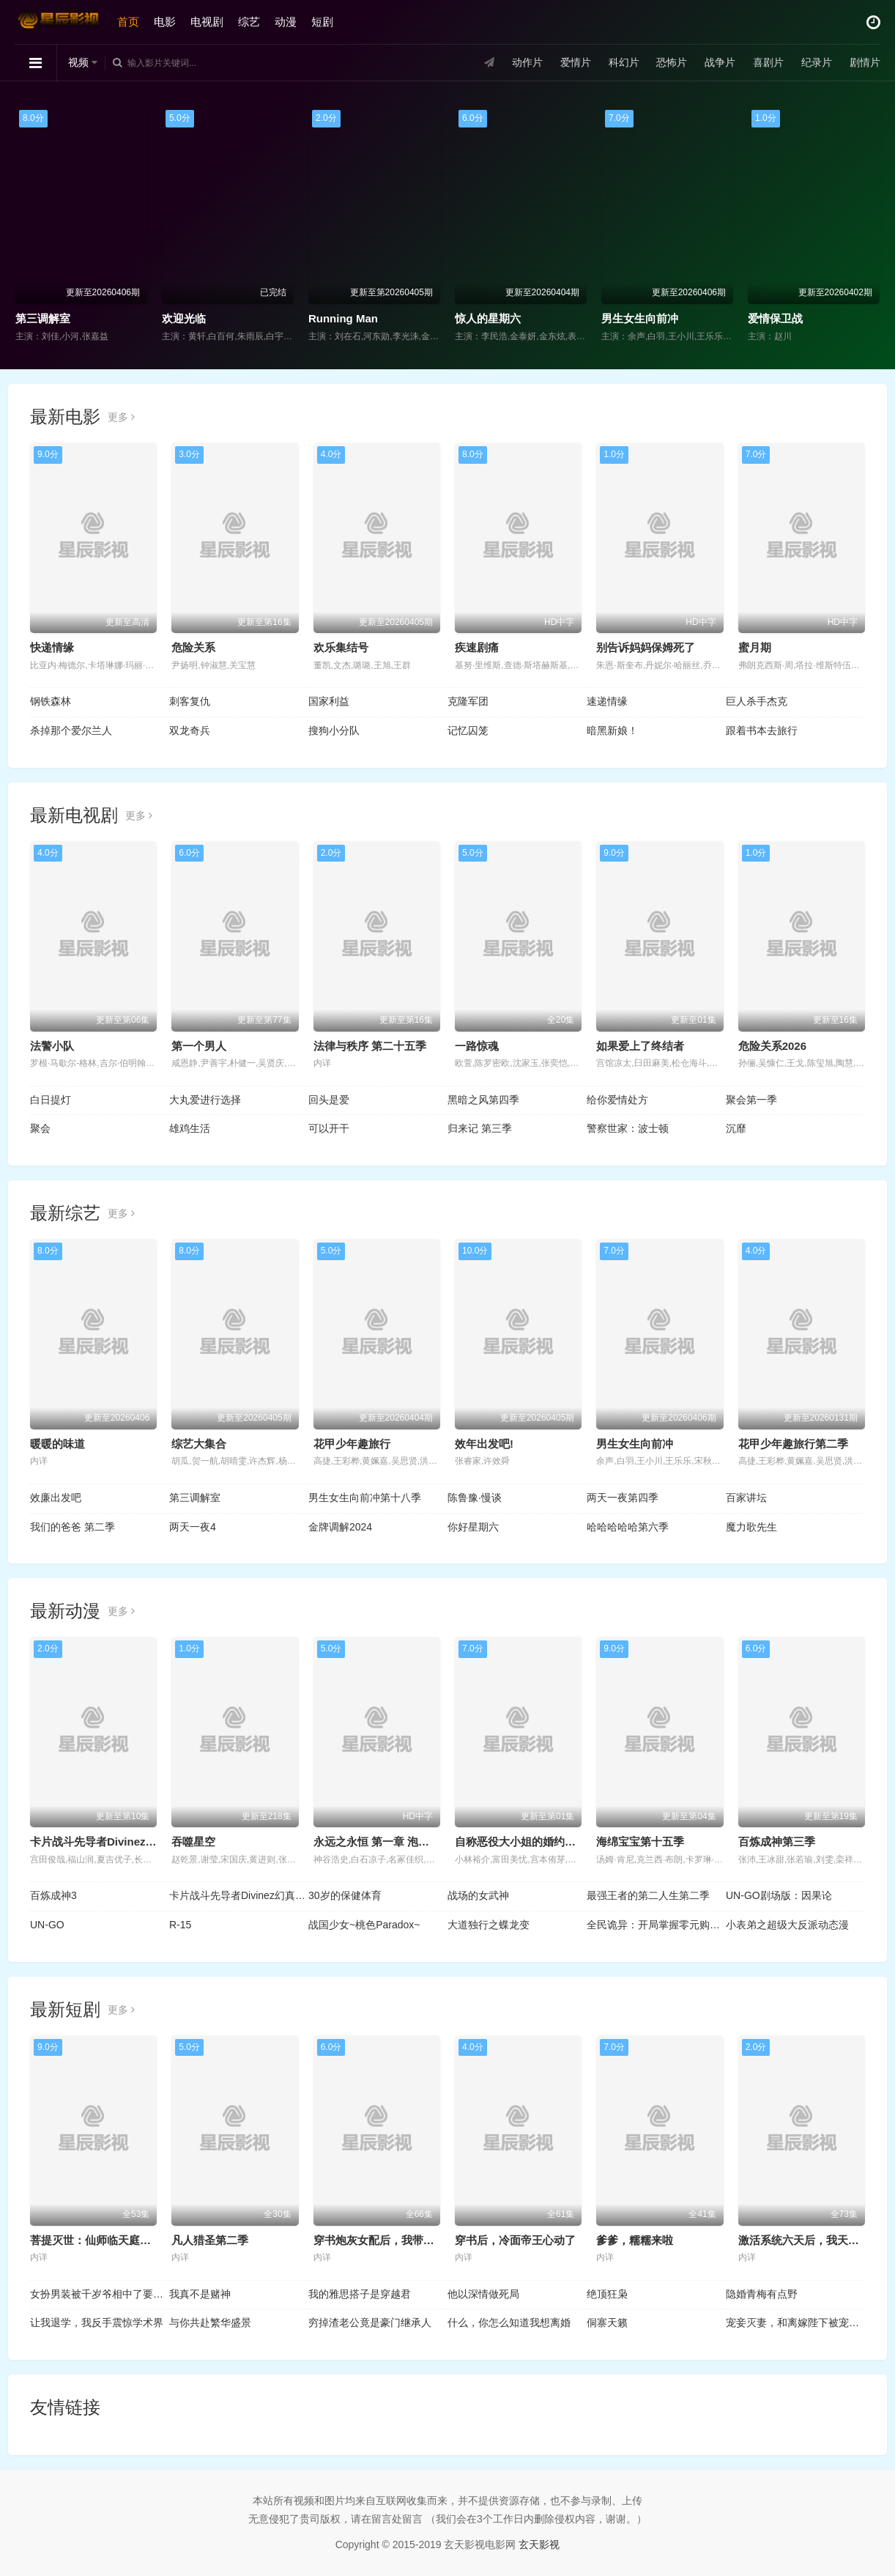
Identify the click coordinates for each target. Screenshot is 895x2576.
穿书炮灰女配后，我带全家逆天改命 (401, 2240)
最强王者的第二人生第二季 (648, 1895)
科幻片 (624, 62)
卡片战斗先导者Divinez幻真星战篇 (238, 1895)
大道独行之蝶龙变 (489, 1925)
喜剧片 (768, 62)
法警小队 (52, 1046)
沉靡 (736, 1128)
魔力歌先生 (751, 1527)
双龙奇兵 (189, 730)
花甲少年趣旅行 (351, 1443)
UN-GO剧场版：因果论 (779, 1895)
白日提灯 (50, 1100)
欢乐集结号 (340, 647)
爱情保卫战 (775, 318)
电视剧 (206, 21)
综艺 (249, 21)
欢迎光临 (184, 318)
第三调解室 (42, 318)
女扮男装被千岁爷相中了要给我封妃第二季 (99, 2294)
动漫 (286, 21)
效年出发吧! (484, 1443)
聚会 (40, 1128)
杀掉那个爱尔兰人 (71, 730)
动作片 (527, 62)
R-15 (180, 1925)
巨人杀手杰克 (756, 701)
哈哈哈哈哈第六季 (628, 1527)
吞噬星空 (193, 1841)
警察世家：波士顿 (628, 1128)
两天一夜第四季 (622, 1497)
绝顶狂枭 (607, 2294)
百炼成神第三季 (776, 1841)
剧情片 (865, 62)
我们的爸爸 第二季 (72, 1527)
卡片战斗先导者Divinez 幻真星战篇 (117, 1841)
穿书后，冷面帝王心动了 (515, 2240)
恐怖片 (671, 62)
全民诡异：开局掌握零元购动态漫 (656, 1925)
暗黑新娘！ (612, 730)
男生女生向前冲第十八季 (364, 1497)
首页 (128, 21)
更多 (121, 417)
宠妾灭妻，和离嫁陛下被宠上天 (795, 2322)
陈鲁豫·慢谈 (475, 1497)
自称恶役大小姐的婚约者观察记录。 (543, 1841)
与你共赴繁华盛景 (210, 2322)
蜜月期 (754, 647)
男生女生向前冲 (639, 318)
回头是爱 (328, 1100)
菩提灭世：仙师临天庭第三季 (101, 2240)
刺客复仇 (189, 701)
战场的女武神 (478, 1895)
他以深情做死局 (483, 2294)
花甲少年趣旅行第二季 (793, 1443)
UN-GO (47, 1925)
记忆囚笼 (468, 730)
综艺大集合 (198, 1443)
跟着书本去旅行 (762, 730)
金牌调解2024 (340, 1527)
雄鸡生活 (189, 1128)
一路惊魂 (477, 1046)
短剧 (322, 21)
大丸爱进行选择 (205, 1100)
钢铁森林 (50, 701)
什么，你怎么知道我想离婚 (509, 2322)
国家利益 (328, 701)
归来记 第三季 (480, 1128)
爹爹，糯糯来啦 (634, 2240)
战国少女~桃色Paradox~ (364, 1925)
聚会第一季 (751, 1100)
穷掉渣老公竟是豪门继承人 (369, 2322)
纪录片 (816, 62)
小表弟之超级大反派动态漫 (787, 1925)
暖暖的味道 (57, 1443)
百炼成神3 (53, 1895)
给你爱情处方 (617, 1100)
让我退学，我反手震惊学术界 (96, 2322)
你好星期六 (473, 1527)
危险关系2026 (772, 1046)
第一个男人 (198, 1046)
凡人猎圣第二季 (209, 2240)
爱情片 (575, 62)
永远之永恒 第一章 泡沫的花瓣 (387, 1841)
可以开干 (328, 1128)
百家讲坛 (746, 1497)
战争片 (720, 62)
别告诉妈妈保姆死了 (645, 647)
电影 (165, 21)
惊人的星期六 (488, 318)
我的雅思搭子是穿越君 (359, 2294)
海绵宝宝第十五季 (640, 1841)
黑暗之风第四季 (483, 1100)
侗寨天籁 (607, 2322)
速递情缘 (607, 701)
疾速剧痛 (477, 647)
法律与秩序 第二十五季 (369, 1046)
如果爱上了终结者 (640, 1046)
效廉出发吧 (55, 1497)
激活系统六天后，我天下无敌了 (815, 2240)
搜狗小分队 (334, 730)
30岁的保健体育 (345, 1895)
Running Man (343, 318)
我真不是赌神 (200, 2294)
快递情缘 (52, 647)
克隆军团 (468, 701)
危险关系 (193, 647)
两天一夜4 (192, 1527)
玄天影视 (539, 2544)
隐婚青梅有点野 (762, 2294)
